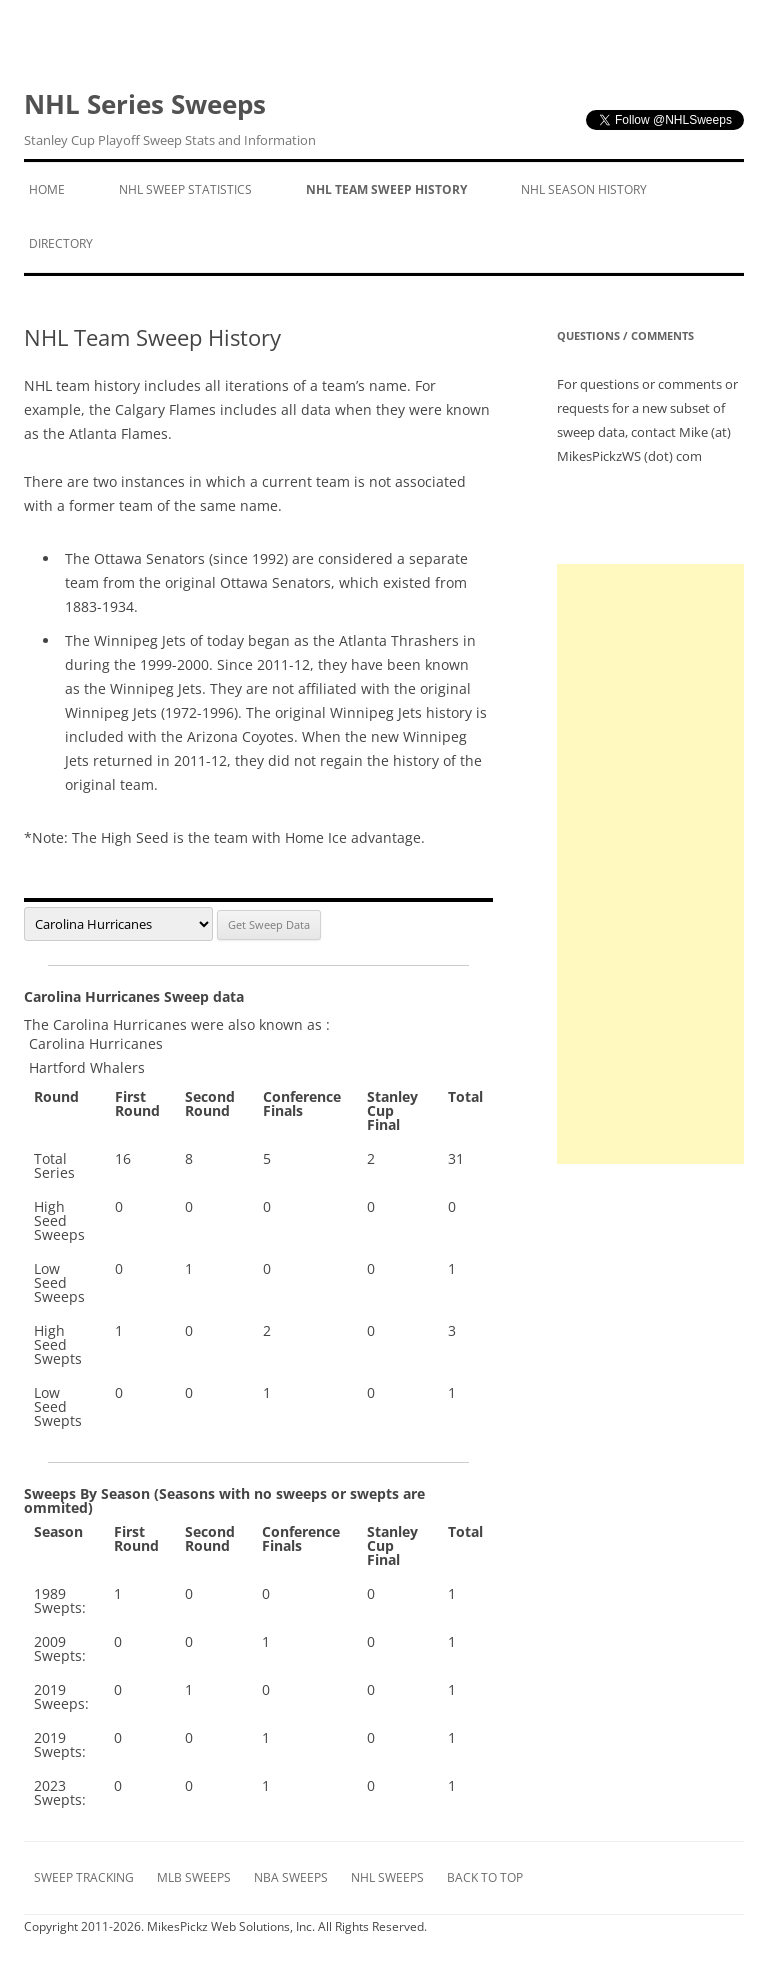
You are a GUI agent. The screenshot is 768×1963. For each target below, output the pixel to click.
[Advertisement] (651, 864)
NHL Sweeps (387, 1877)
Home (47, 189)
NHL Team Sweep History (386, 189)
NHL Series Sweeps (170, 119)
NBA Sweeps (291, 1877)
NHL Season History (584, 189)
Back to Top (485, 1877)
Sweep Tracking (84, 1877)
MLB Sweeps (194, 1877)
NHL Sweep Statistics (185, 189)
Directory (61, 243)
